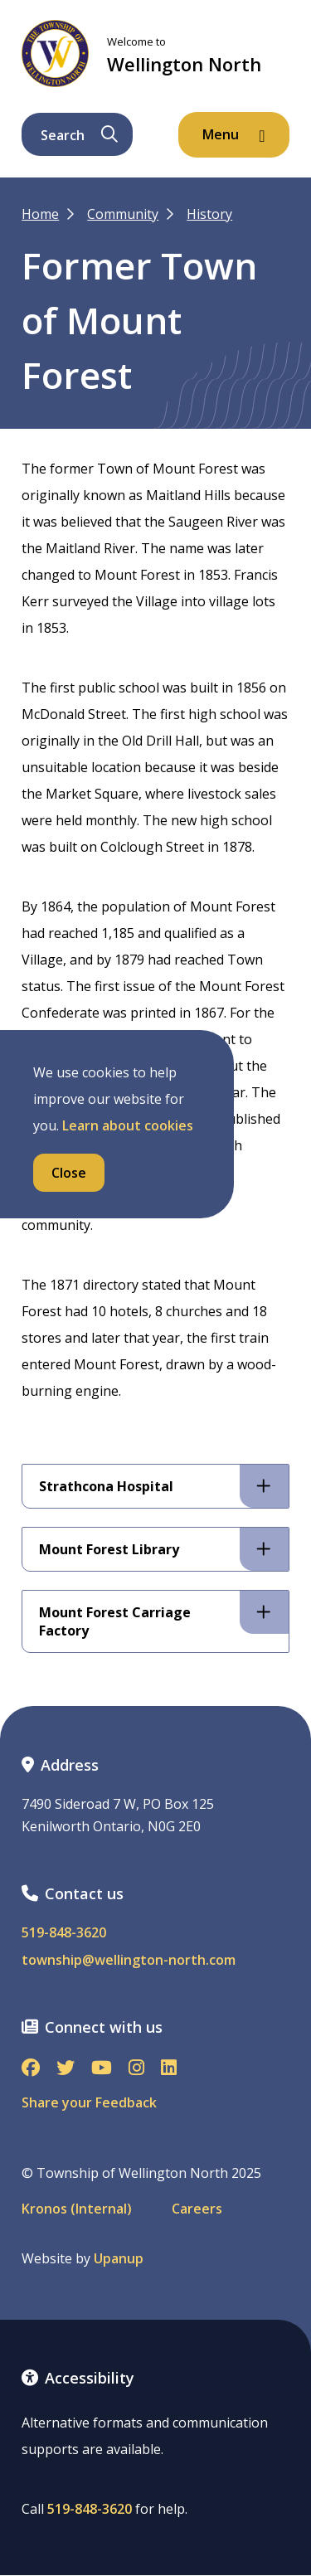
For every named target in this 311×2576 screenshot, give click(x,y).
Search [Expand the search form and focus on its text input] (79, 135)
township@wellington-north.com (129, 1960)
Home (40, 214)
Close (68, 1173)
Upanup (118, 2259)
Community (122, 214)
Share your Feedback (89, 2102)
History (209, 214)
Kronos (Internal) (77, 2209)
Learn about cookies (127, 1125)
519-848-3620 (64, 1933)
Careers (197, 2209)
